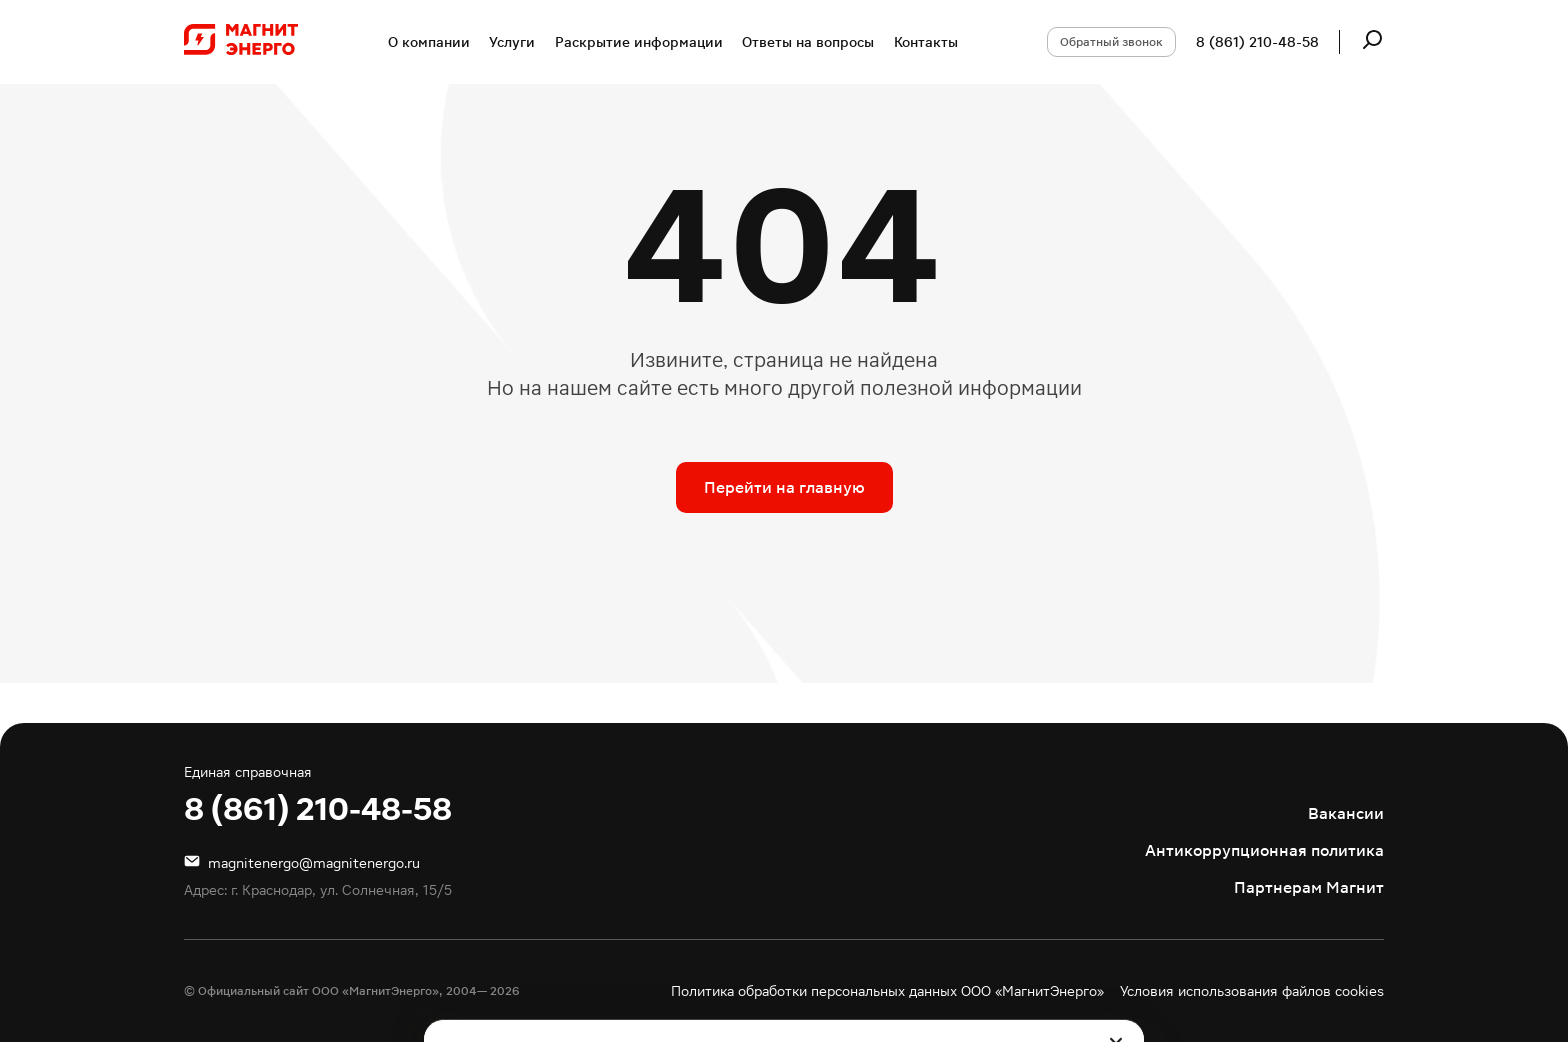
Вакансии (1346, 813)
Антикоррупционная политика (1264, 850)
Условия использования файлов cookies (1252, 991)
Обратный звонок (1111, 42)
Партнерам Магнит (1309, 887)
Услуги (512, 42)
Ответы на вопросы (808, 42)
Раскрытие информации (639, 42)
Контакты (926, 42)
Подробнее (1047, 972)
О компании (429, 42)
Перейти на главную (784, 487)
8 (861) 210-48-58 (1257, 42)
